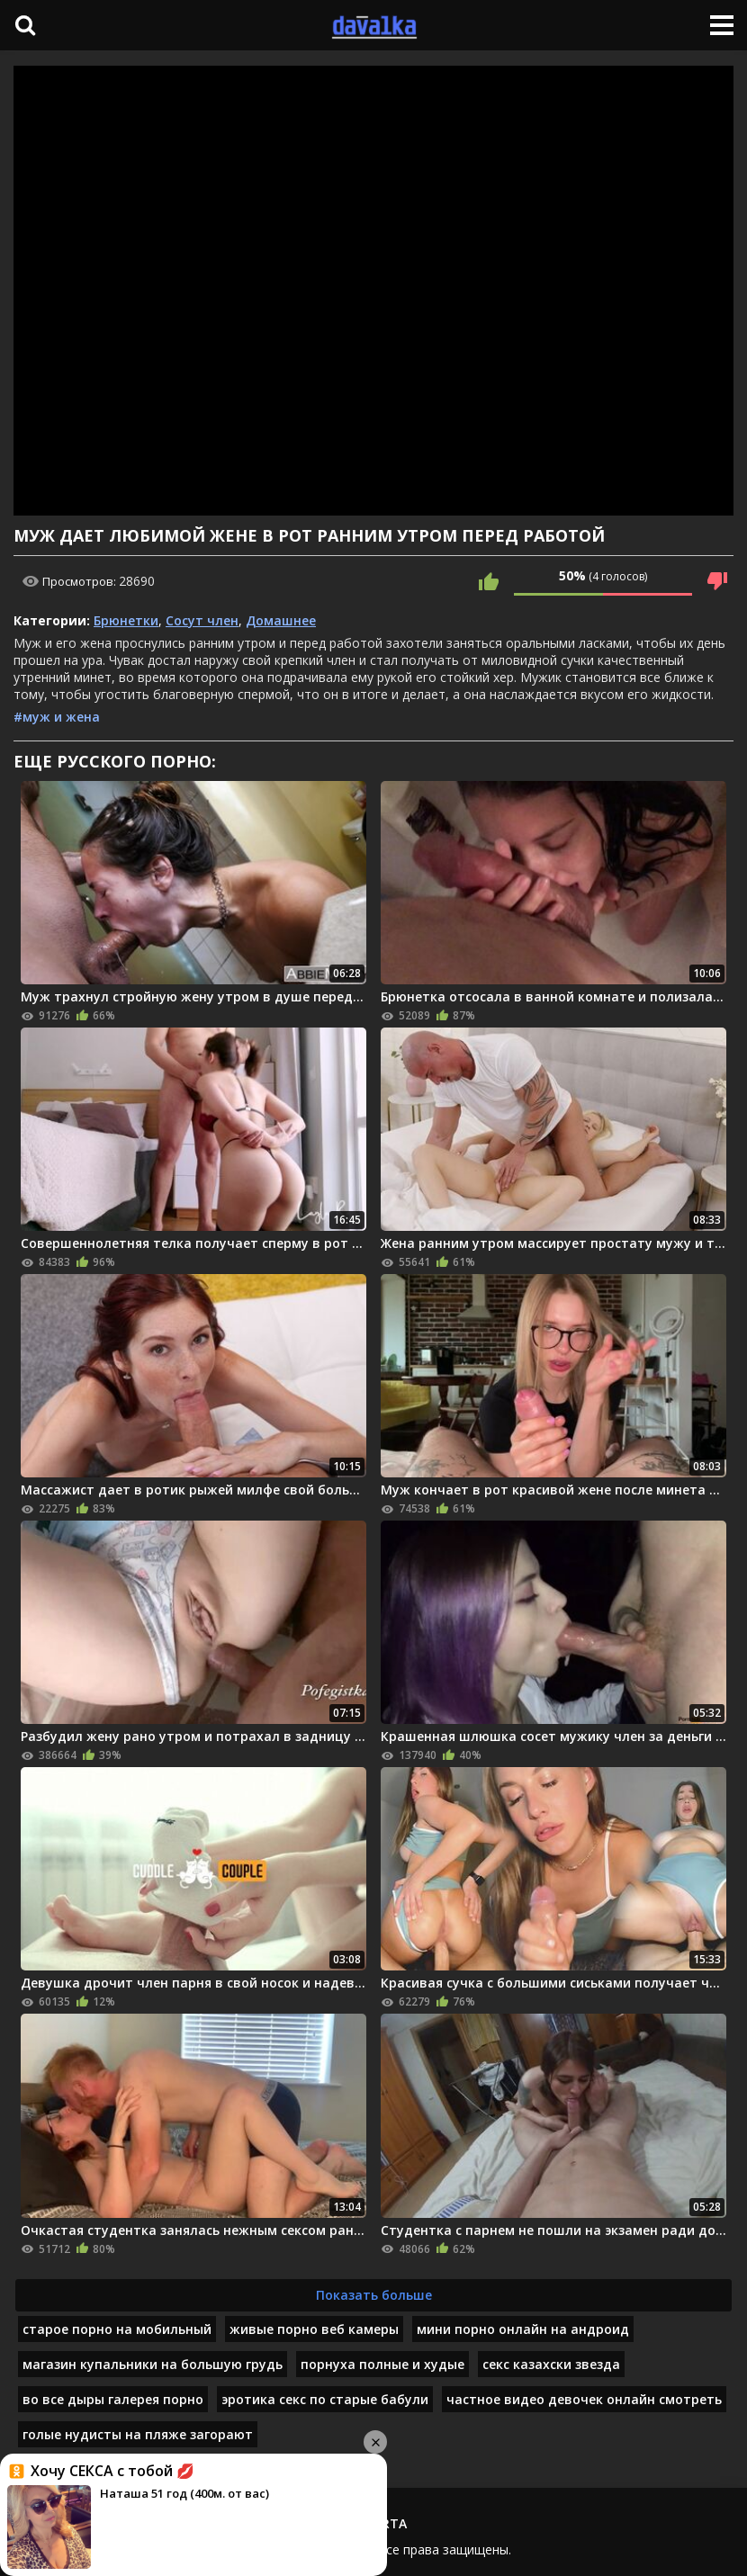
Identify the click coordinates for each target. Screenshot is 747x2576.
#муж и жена (57, 716)
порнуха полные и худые (382, 2364)
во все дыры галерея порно (112, 2399)
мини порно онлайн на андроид (523, 2329)
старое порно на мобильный (117, 2329)
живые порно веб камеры (314, 2329)
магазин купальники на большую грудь (152, 2364)
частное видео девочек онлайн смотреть (584, 2399)
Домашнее (281, 620)
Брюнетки (126, 620)
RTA (394, 2523)
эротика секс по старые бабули (324, 2399)
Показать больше (374, 2294)
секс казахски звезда (551, 2364)
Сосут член (202, 620)
